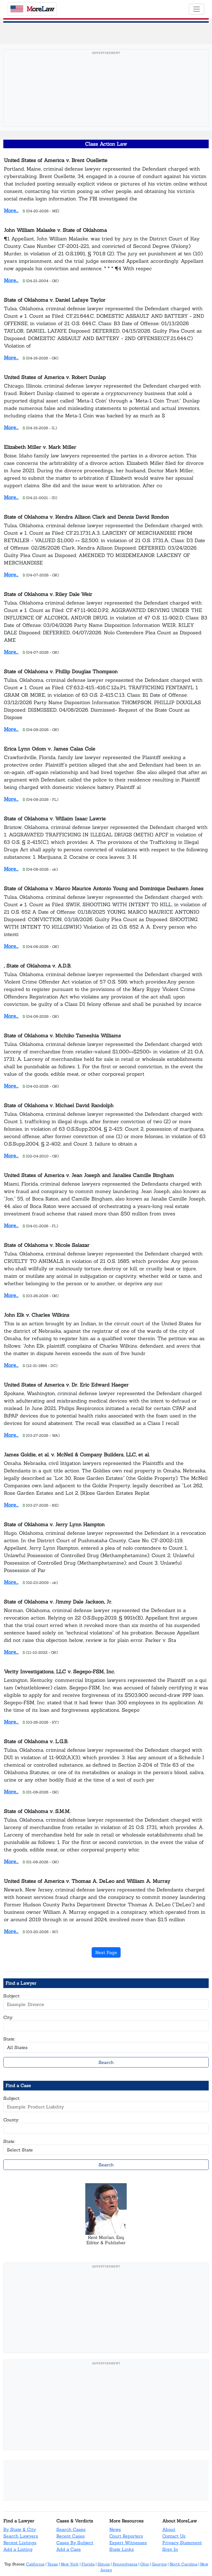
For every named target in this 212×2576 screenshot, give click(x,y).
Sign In (170, 2549)
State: (9, 2039)
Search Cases (71, 2529)
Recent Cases (70, 2536)
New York (70, 2564)
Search (106, 2062)
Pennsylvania (125, 2564)
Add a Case (68, 2549)
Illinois (103, 2564)
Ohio (144, 2564)
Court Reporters (126, 2536)
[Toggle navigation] (196, 9)
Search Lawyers (20, 2536)
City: (8, 2017)
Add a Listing (18, 2549)
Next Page (106, 1952)
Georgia (159, 2564)
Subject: (11, 1996)
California (35, 2564)
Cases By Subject (74, 2542)
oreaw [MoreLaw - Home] (32, 9)
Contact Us (174, 2536)
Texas (52, 2564)
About (168, 2529)
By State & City (19, 2529)
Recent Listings (19, 2542)
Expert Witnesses (128, 2542)
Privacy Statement (182, 2542)
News (115, 2529)
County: (11, 2119)
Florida (88, 2564)
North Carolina (183, 2564)
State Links (121, 2549)
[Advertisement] (106, 96)
